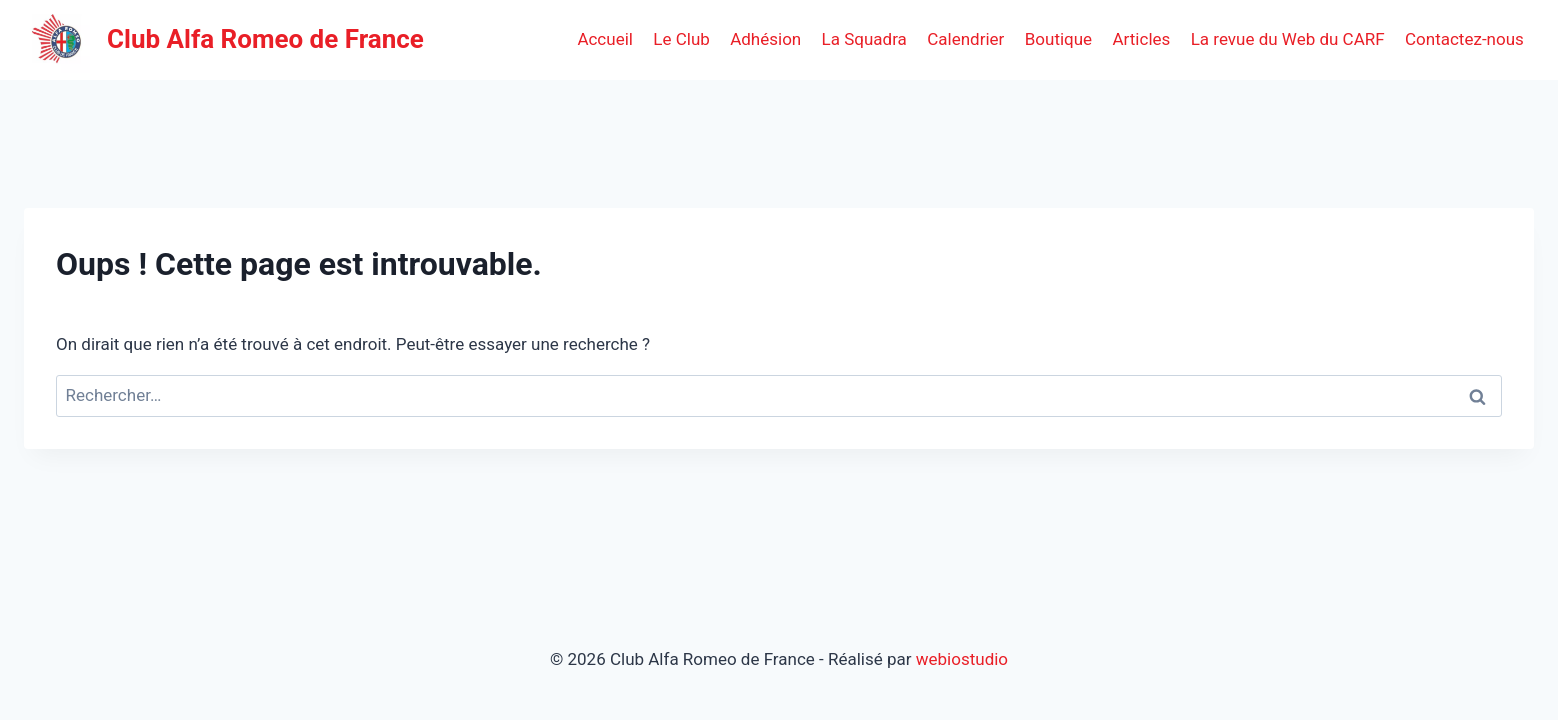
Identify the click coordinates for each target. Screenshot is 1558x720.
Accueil (605, 39)
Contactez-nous (1464, 39)
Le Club (681, 39)
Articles (1142, 39)
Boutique (1058, 39)
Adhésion (765, 39)
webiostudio (962, 659)
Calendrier (965, 39)
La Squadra (864, 39)
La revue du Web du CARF (1288, 39)
